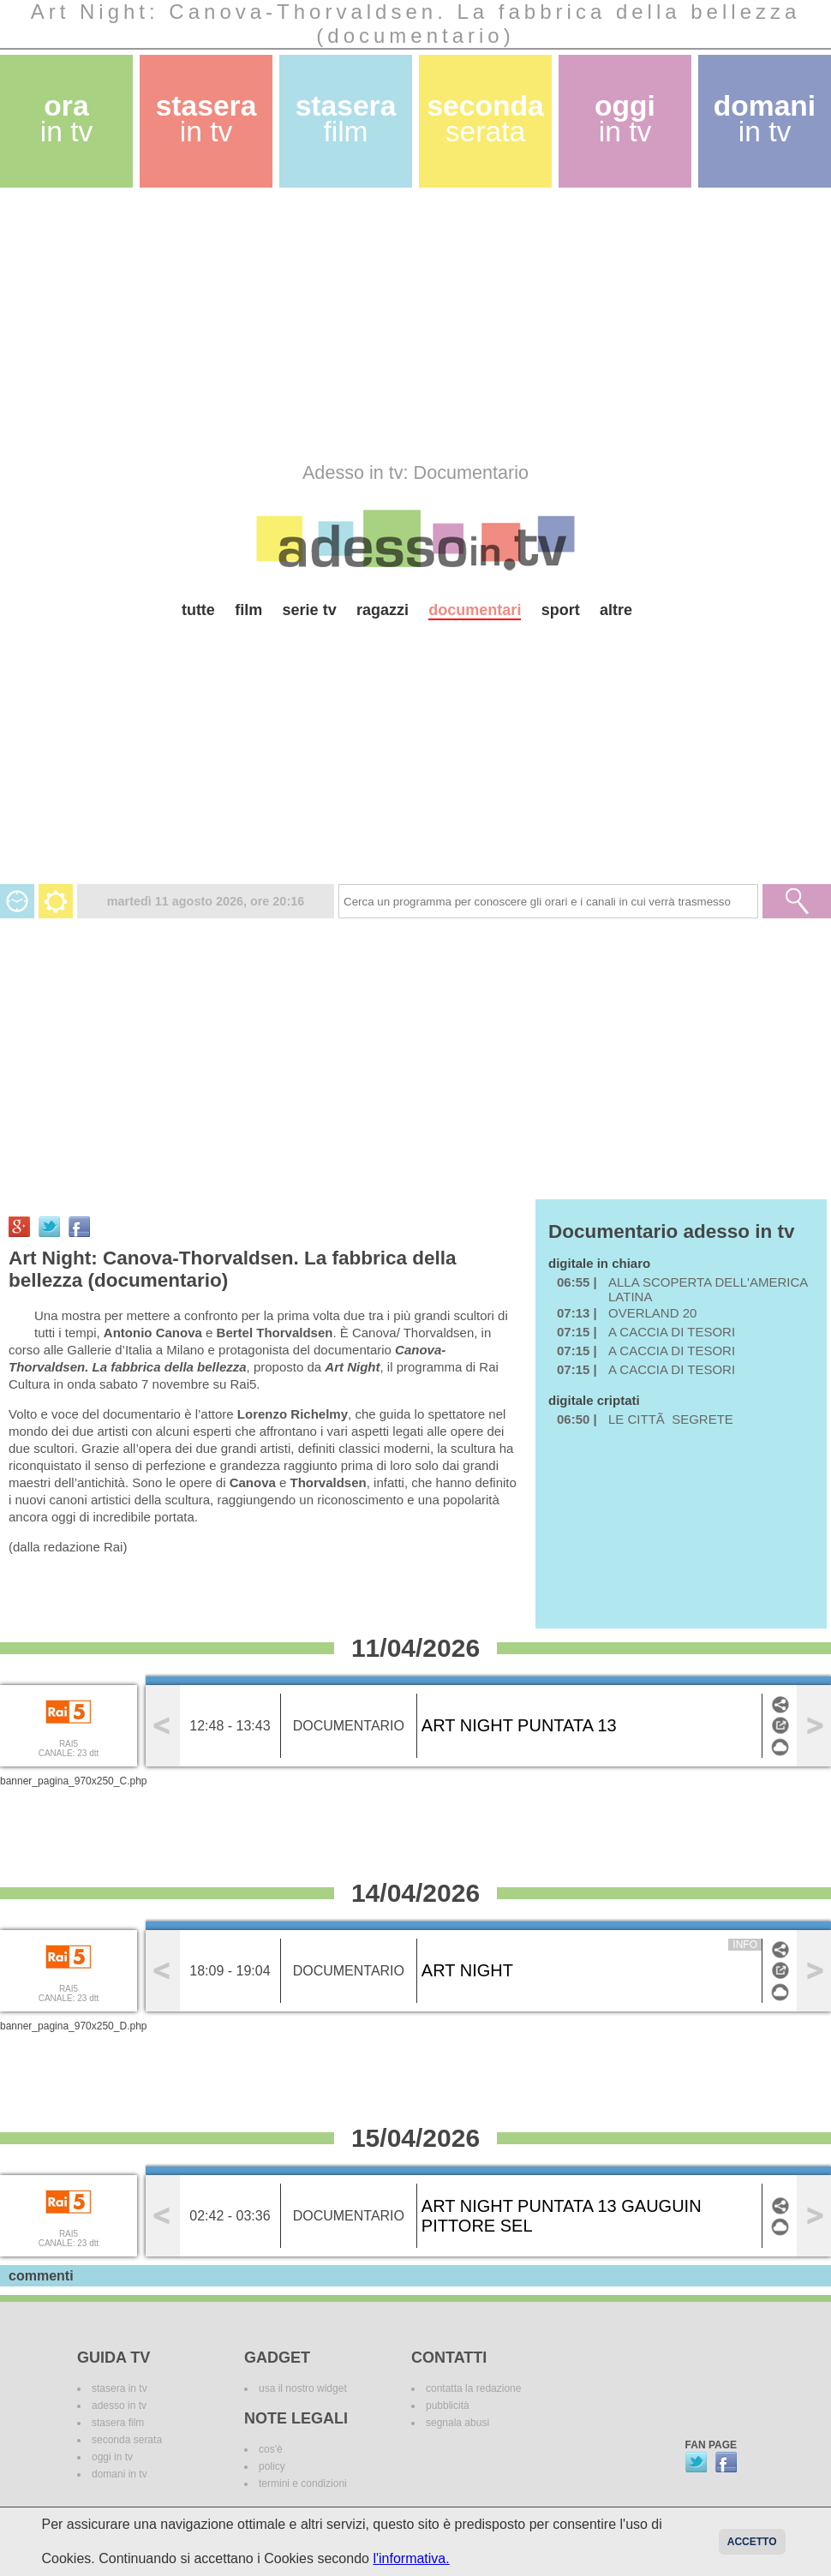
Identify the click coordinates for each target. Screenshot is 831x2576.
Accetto (752, 2542)
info (744, 1945)
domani (765, 118)
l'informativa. (411, 2558)
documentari (474, 610)
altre (616, 610)
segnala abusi (457, 2423)
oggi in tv (112, 2457)
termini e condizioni (303, 2483)
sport (560, 610)
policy (272, 2466)
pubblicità (447, 2406)
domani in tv (119, 2474)
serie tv (310, 610)
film (248, 610)
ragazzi (382, 610)
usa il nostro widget (303, 2388)
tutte (198, 610)
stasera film (118, 2423)
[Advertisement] (276, 325)
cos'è (271, 2449)
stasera (206, 118)
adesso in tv (119, 2406)
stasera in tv (119, 2388)
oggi (625, 118)
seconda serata (127, 2440)
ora (66, 118)
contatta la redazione (473, 2388)
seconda (485, 118)
